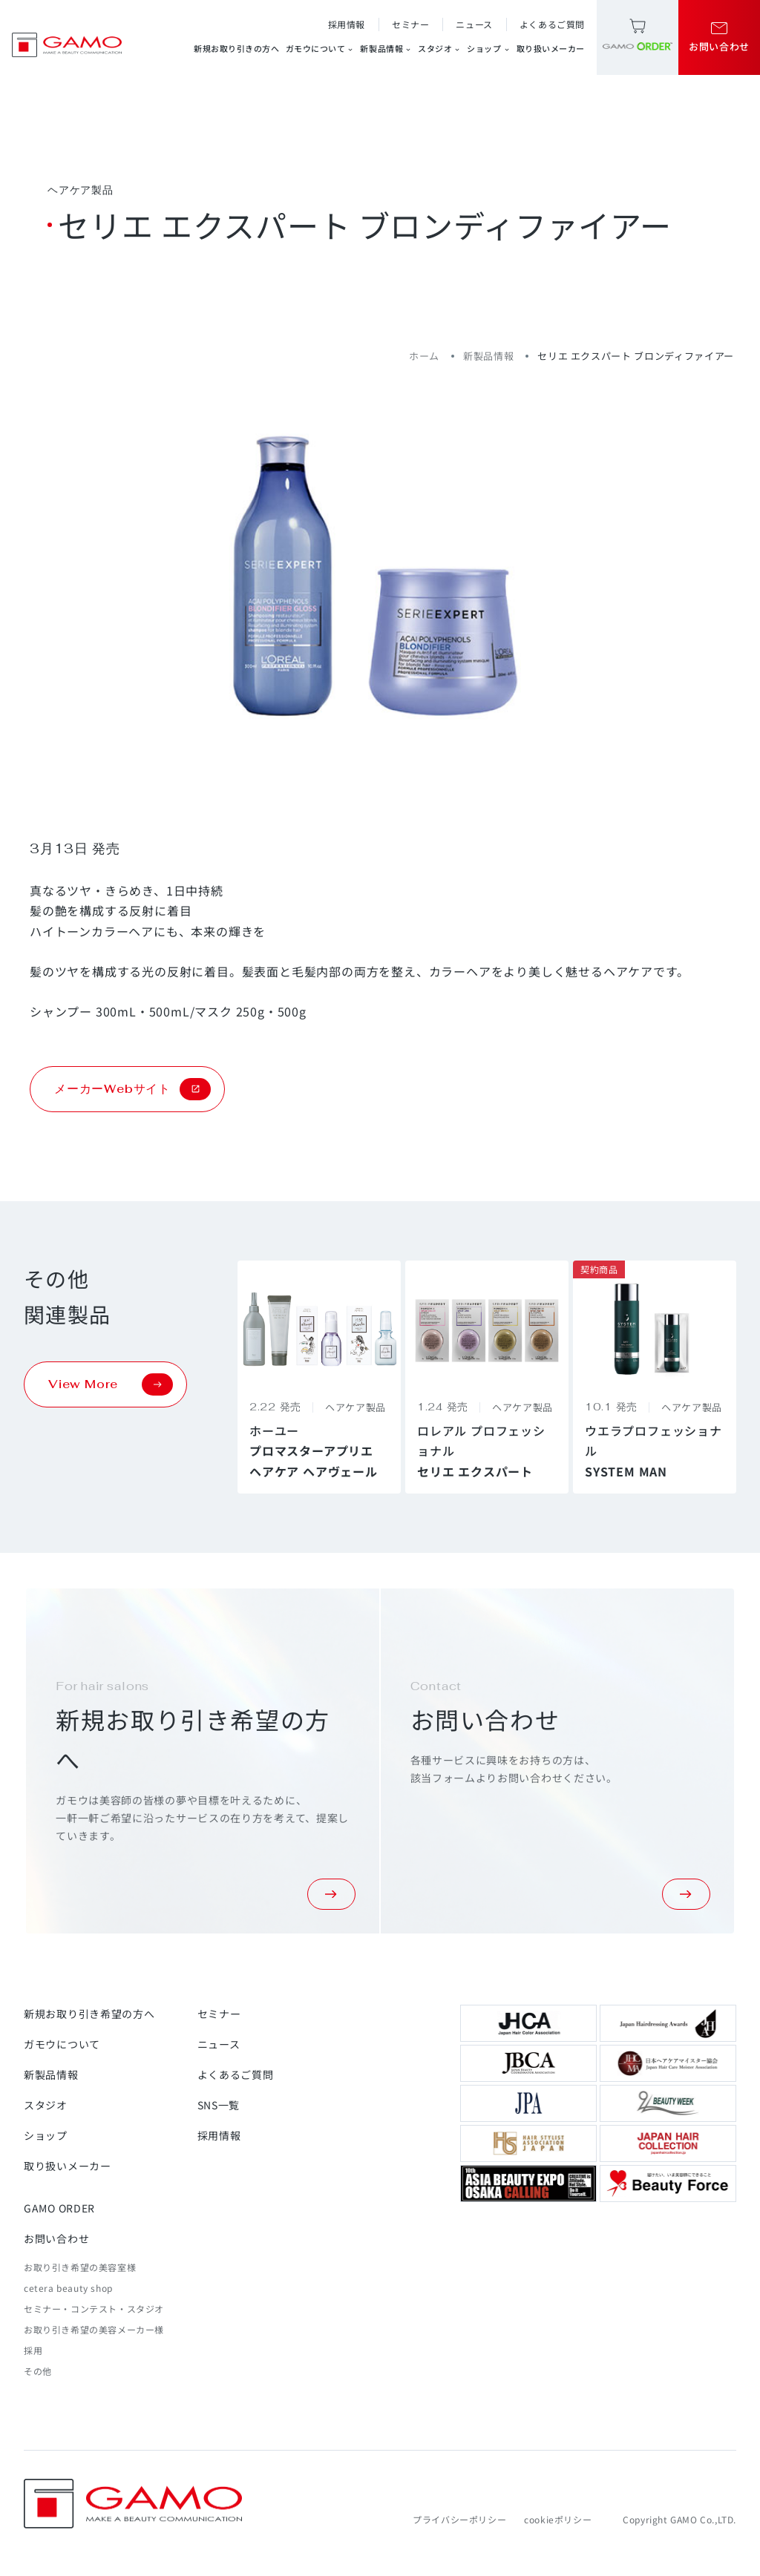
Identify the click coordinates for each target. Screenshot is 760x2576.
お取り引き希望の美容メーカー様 (94, 2329)
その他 (38, 2371)
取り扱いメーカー (551, 48)
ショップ (488, 48)
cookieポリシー (558, 2519)
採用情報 (346, 24)
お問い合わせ (56, 2238)
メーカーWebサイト (132, 1089)
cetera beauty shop (68, 2287)
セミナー (410, 24)
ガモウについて (320, 48)
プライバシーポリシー (459, 2519)
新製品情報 (386, 48)
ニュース (474, 24)
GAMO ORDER (59, 2208)
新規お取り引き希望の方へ (89, 2013)
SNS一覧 (218, 2104)
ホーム (424, 356)
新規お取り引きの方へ (237, 48)
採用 (33, 2350)
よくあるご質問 (552, 24)
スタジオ (439, 48)
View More (110, 1384)
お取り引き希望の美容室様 (80, 2267)
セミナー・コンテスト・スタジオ (94, 2308)
